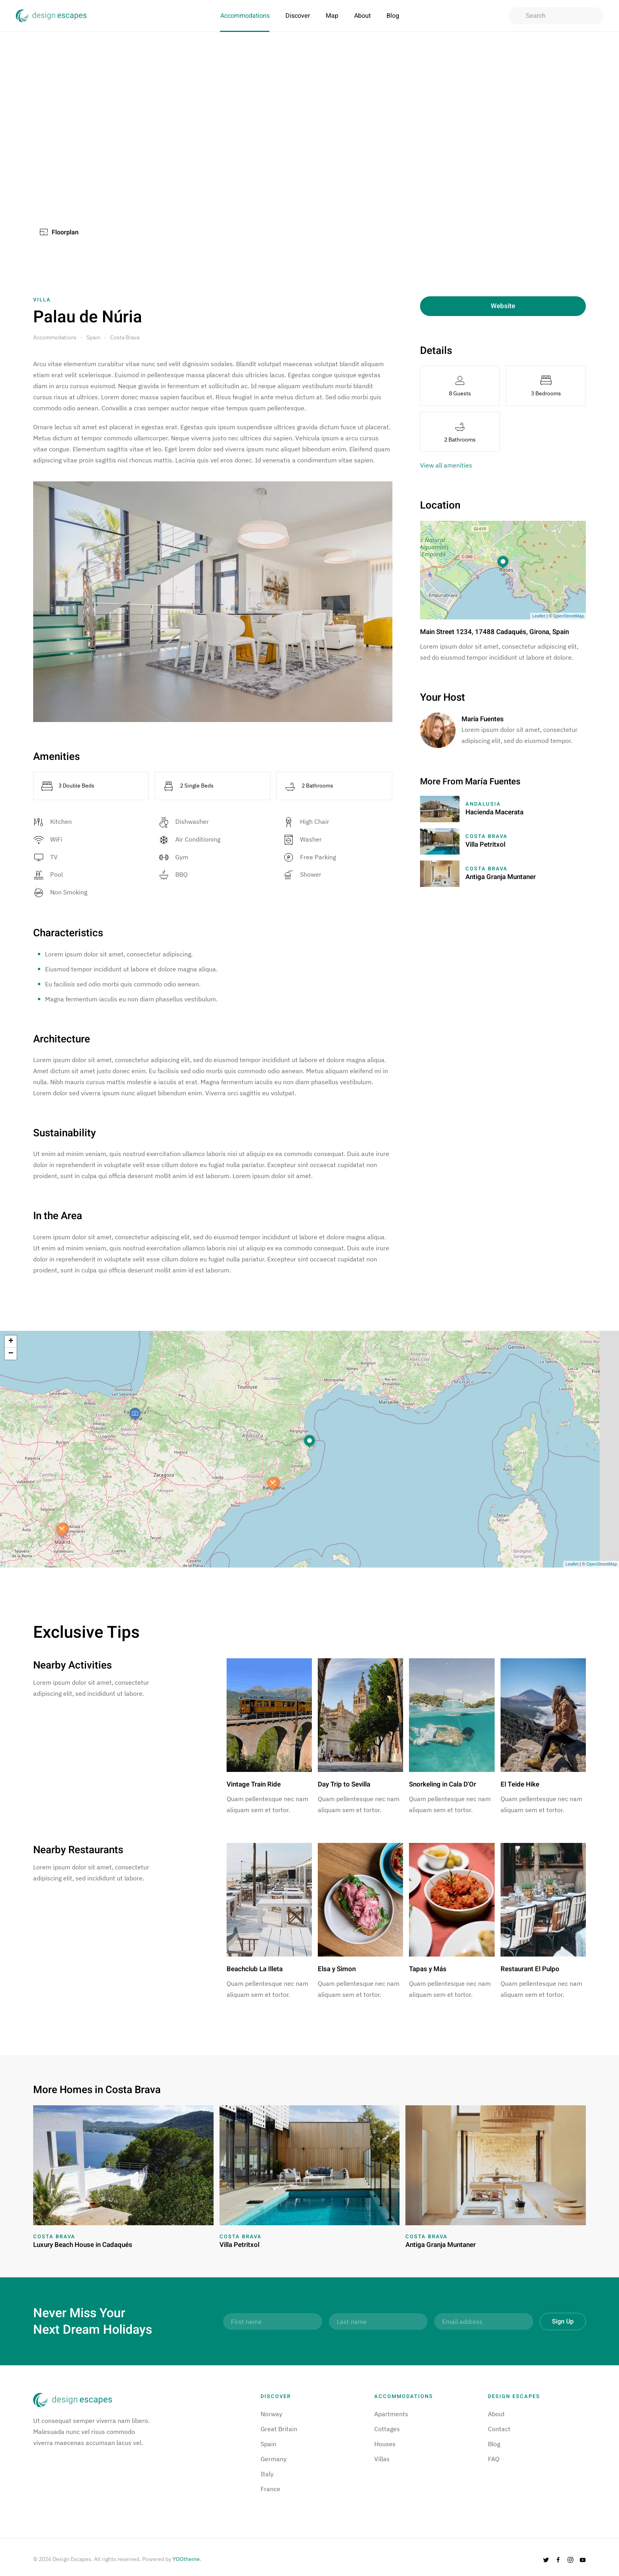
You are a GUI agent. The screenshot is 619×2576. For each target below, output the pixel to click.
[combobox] (555, 15)
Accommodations (245, 16)
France (270, 2489)
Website (503, 306)
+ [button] (10, 1341)
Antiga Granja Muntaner (500, 877)
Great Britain (279, 2429)
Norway (271, 2414)
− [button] (10, 1354)
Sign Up (563, 2321)
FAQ (493, 2459)
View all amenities (446, 465)
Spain (93, 337)
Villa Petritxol (485, 844)
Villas (382, 2459)
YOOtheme (186, 2559)
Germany (274, 2459)
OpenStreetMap (568, 616)
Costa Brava (124, 337)
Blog (392, 16)
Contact (499, 2429)
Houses (385, 2444)
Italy (267, 2474)
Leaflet (538, 616)
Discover (297, 16)
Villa (42, 299)
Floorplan (59, 232)
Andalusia (483, 804)
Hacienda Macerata (494, 812)
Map (332, 16)
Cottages (387, 2429)
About (362, 16)
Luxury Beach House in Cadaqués (82, 2245)
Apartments (391, 2414)
